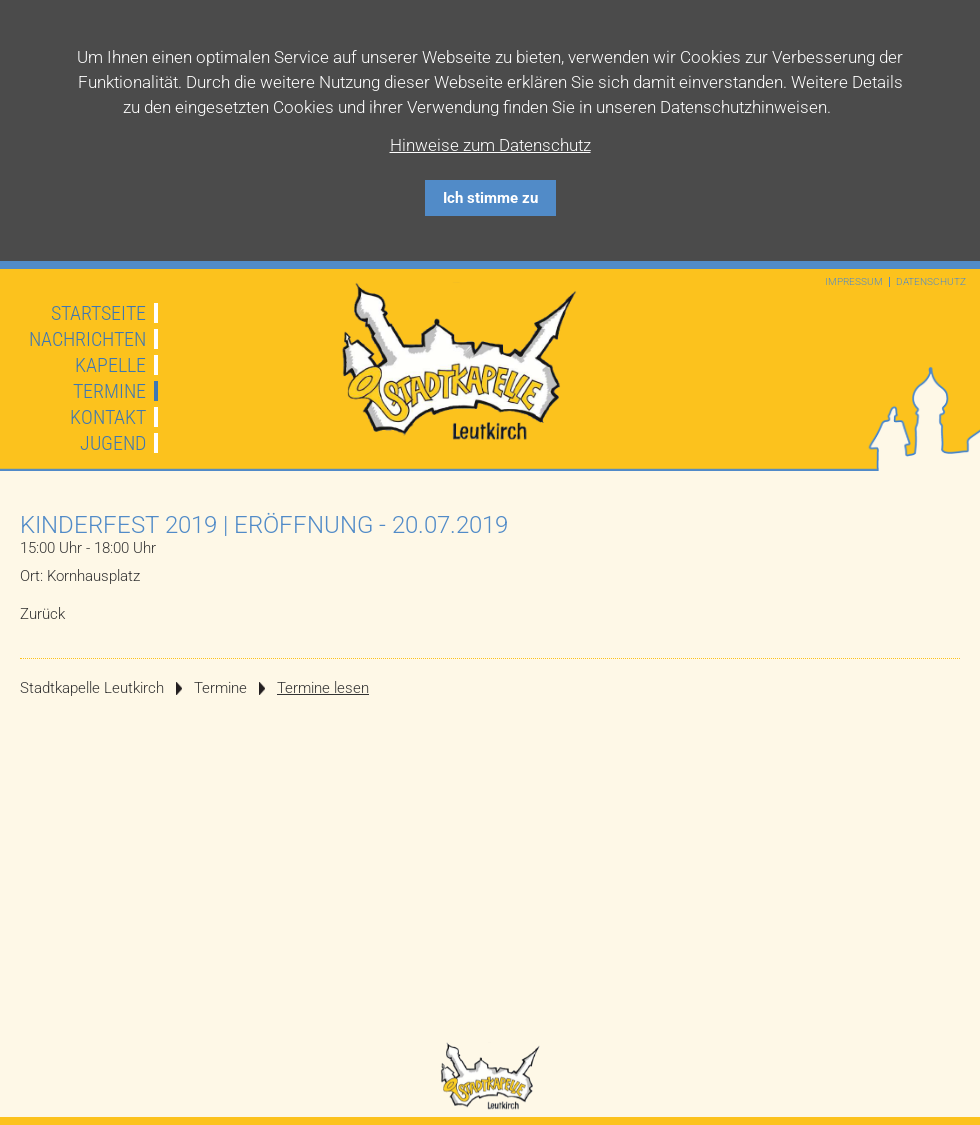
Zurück (42, 614)
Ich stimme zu (490, 198)
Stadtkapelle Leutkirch (92, 688)
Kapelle (110, 365)
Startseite (98, 313)
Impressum (854, 282)
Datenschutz (931, 282)
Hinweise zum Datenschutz (490, 145)
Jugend (113, 443)
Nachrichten (87, 339)
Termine (109, 391)
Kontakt (108, 417)
